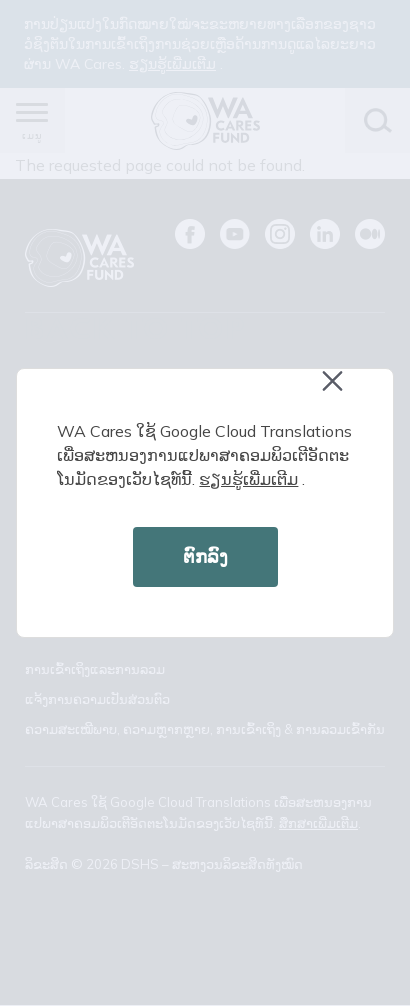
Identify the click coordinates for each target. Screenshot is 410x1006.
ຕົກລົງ (205, 556)
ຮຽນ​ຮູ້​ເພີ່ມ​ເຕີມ (248, 479)
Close (342, 391)
